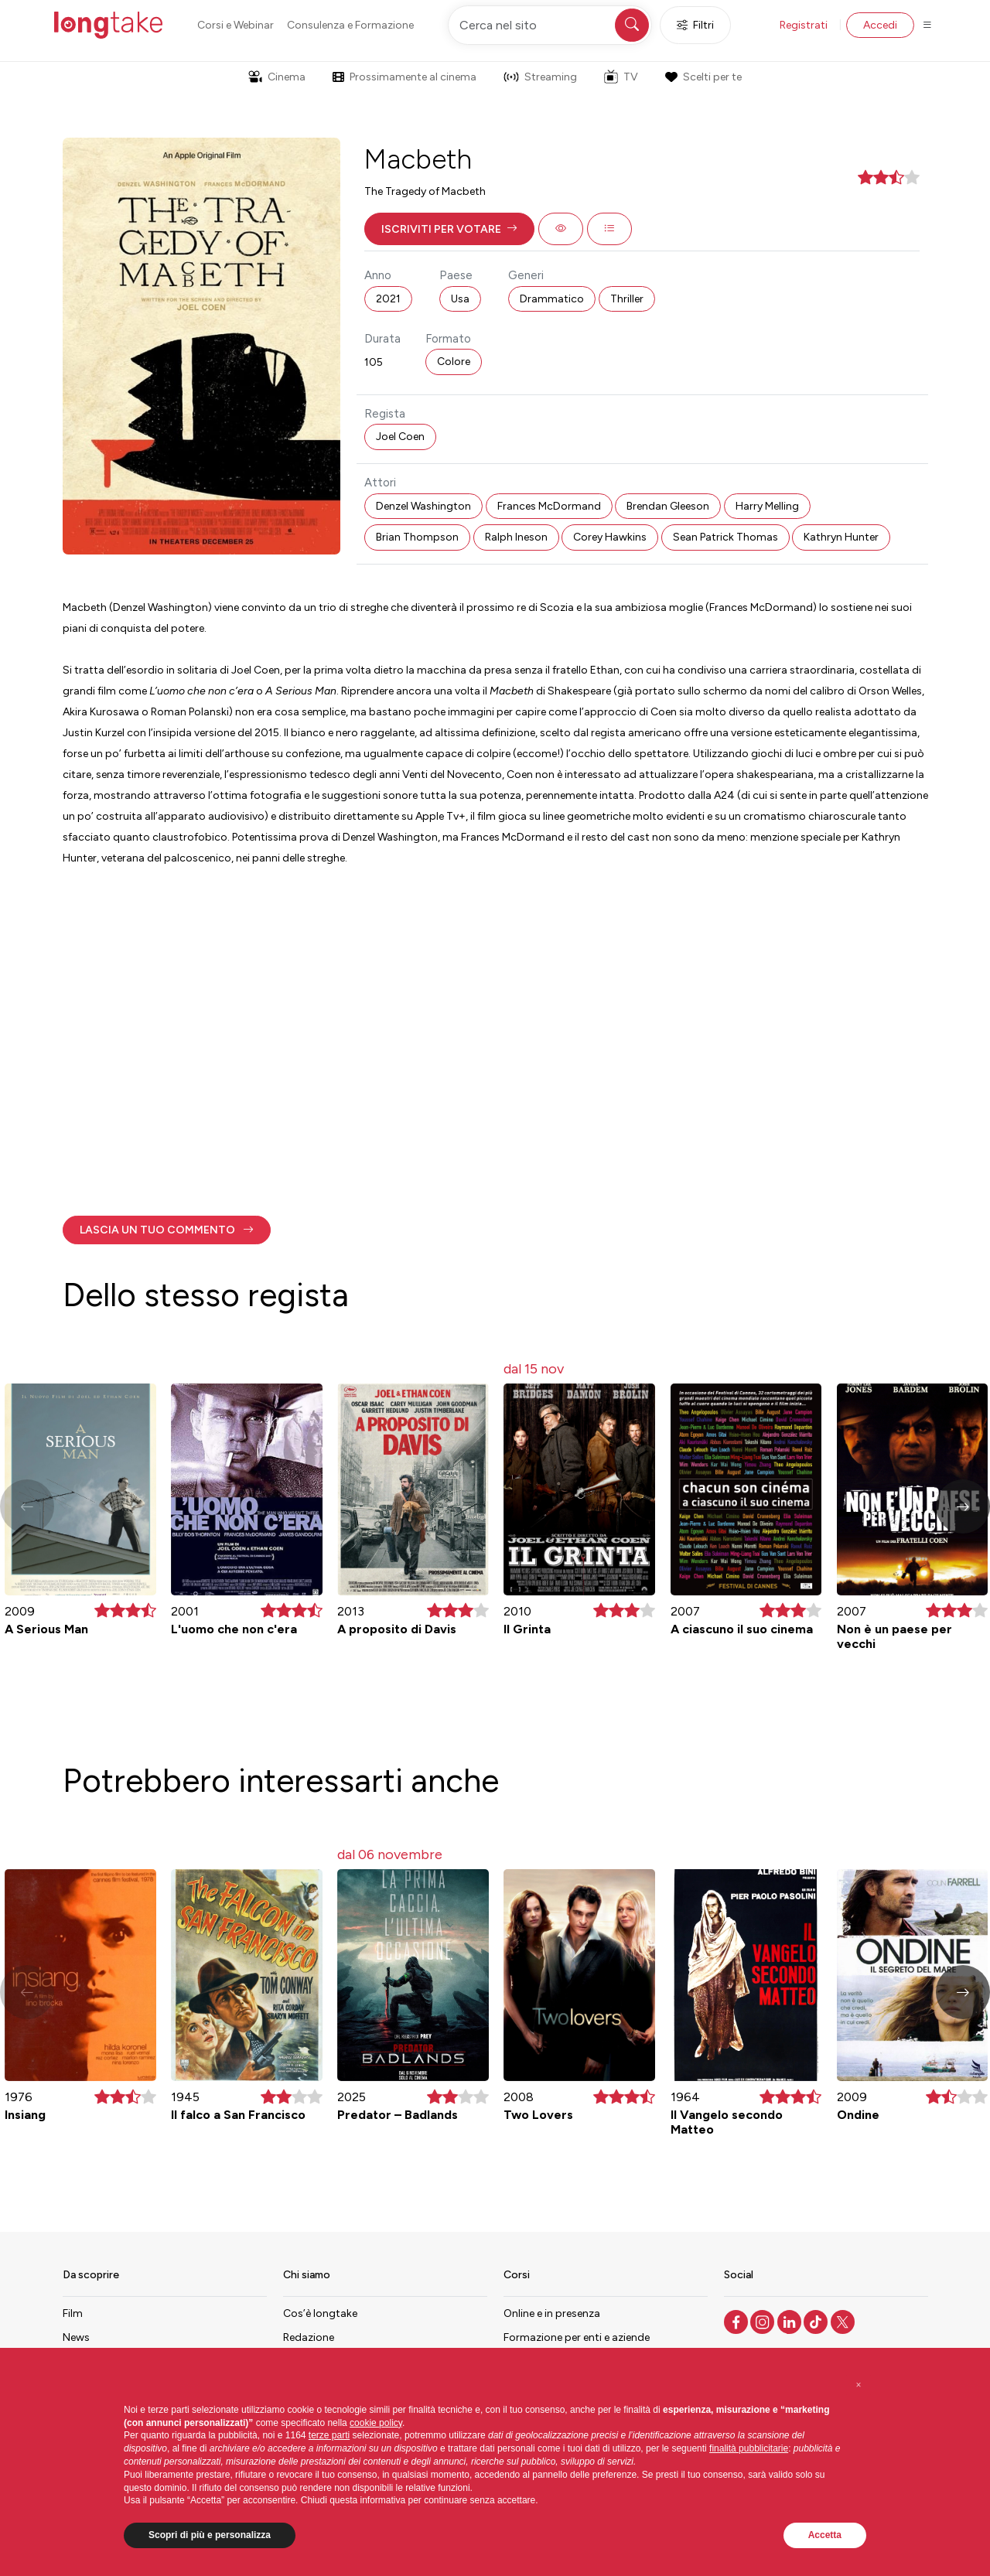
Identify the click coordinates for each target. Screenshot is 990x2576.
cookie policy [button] (376, 2422)
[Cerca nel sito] (550, 25)
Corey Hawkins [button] (610, 537)
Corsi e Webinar (235, 25)
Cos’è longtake (320, 2313)
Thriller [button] (627, 298)
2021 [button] (388, 298)
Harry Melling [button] (767, 506)
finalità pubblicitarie (748, 2448)
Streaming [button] (540, 77)
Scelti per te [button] (703, 77)
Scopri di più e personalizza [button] (209, 2535)
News (76, 2337)
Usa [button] (460, 298)
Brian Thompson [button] (417, 537)
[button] (449, 229)
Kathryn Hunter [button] (841, 537)
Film (73, 2313)
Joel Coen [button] (400, 436)
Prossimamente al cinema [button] (404, 77)
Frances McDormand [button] (549, 506)
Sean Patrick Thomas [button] (725, 537)
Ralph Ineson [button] (516, 537)
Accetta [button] (825, 2535)
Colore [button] (453, 361)
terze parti (329, 2435)
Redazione (308, 2337)
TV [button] (621, 77)
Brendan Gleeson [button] (667, 506)
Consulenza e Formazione (350, 25)
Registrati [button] (804, 25)
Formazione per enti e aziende (577, 2337)
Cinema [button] (277, 77)
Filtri (695, 25)
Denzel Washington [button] (423, 506)
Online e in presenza (552, 2313)
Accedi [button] (880, 25)
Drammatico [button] (552, 298)
